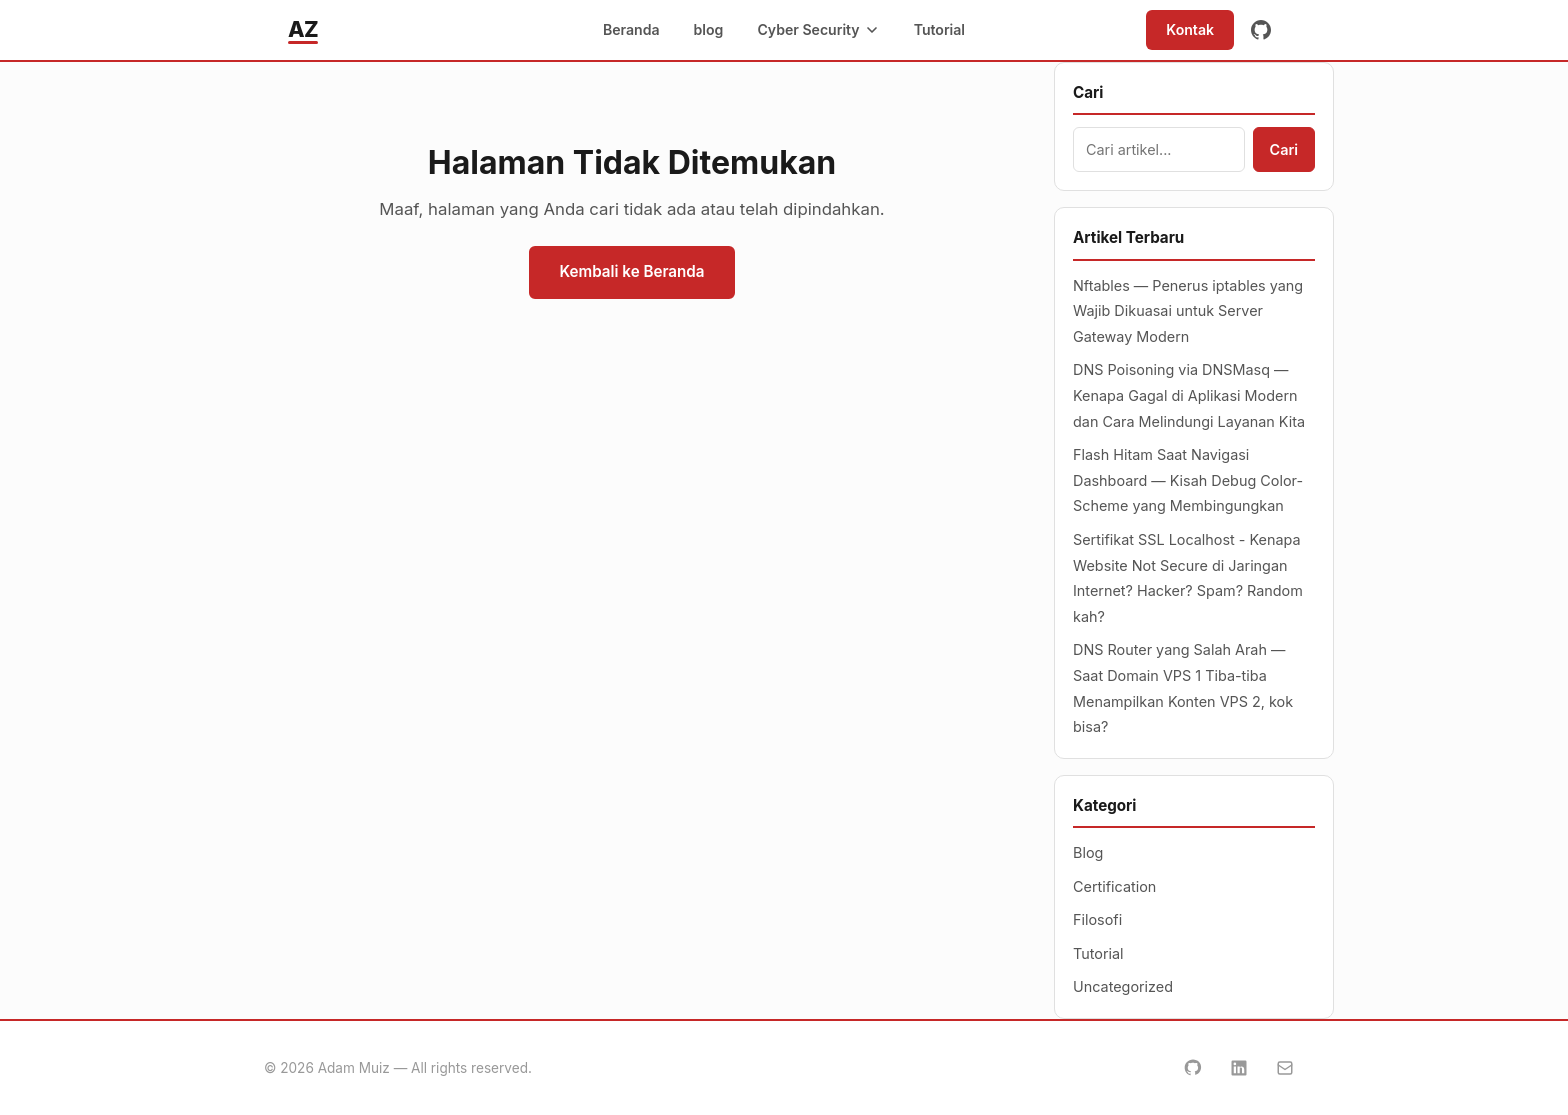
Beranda (631, 29)
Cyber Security (818, 29)
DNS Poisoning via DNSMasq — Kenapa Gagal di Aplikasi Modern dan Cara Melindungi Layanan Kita (1189, 395)
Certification (1114, 886)
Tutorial (939, 29)
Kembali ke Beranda (631, 271)
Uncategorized (1123, 986)
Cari (1284, 149)
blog (709, 29)
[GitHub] (1261, 30)
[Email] (1285, 1068)
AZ (303, 29)
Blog (1088, 852)
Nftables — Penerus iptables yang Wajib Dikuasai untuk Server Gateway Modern (1188, 311)
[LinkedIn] (1239, 1068)
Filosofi (1097, 919)
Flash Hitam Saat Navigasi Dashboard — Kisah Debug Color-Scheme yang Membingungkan (1188, 480)
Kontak (1190, 29)
